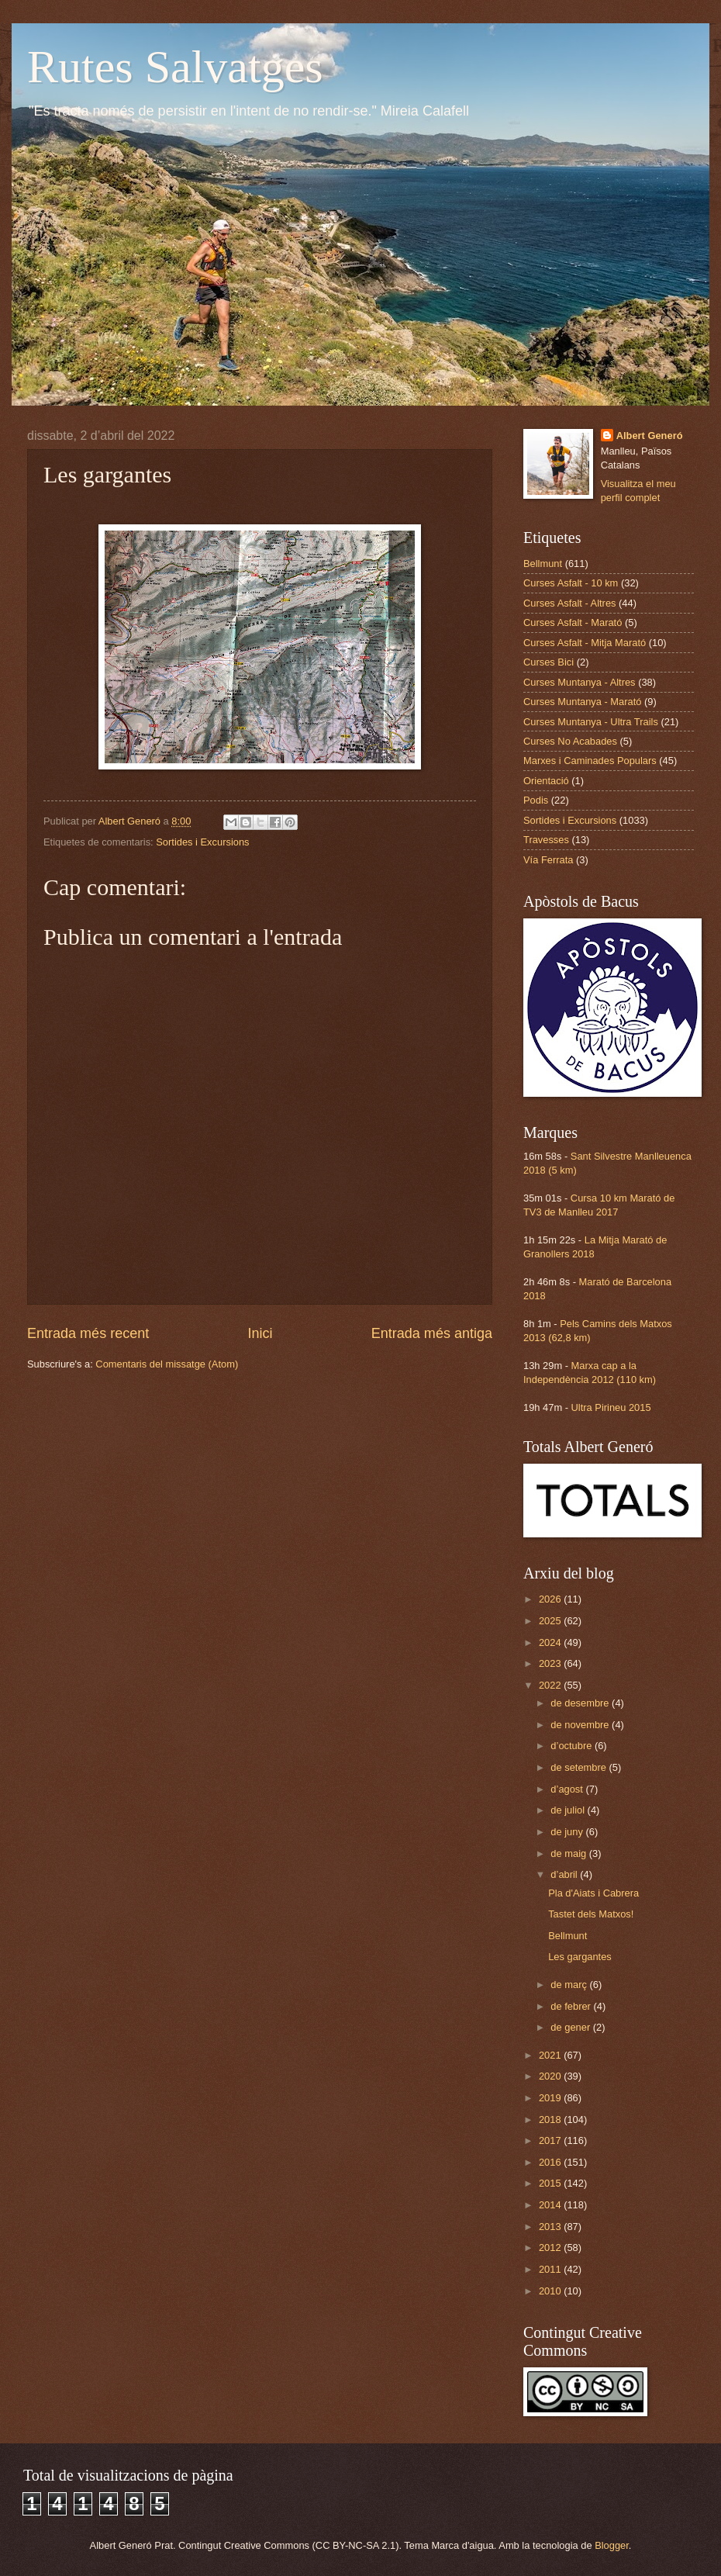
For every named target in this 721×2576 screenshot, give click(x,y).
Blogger (612, 2545)
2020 (551, 2076)
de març (569, 1984)
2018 (551, 2119)
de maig (569, 1853)
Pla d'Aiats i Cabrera (593, 1893)
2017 (551, 2140)
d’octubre (572, 1745)
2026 (551, 1599)
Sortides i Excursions (202, 842)
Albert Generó (649, 435)
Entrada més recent (88, 1333)
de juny (567, 1832)
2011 (551, 2269)
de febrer (571, 2006)
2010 (551, 2291)
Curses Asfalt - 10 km (570, 583)
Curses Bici (548, 662)
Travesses (546, 839)
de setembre (579, 1767)
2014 (551, 2205)
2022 (551, 1685)
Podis (535, 800)
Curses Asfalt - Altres (569, 603)
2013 (551, 2226)
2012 (551, 2247)
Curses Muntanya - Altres (579, 682)
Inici (259, 1333)
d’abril (565, 1874)
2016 (551, 2162)
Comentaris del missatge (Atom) (166, 1364)
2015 (551, 2183)
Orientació (546, 781)
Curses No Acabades (570, 741)
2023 (551, 1663)
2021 (551, 2055)
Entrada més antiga (431, 1333)
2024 (551, 1642)
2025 (551, 1621)
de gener (571, 2027)
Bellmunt (542, 563)
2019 (551, 2098)
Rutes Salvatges (175, 66)
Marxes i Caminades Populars (590, 760)
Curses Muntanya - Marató (582, 701)
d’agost (567, 1789)
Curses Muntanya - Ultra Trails (590, 722)
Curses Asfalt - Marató (572, 622)
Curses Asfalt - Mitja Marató (584, 642)
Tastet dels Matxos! (590, 1914)
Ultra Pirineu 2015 (611, 1407)
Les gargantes (580, 1956)
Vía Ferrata (548, 860)
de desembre (581, 1703)
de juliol (568, 1810)
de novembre (581, 1725)
